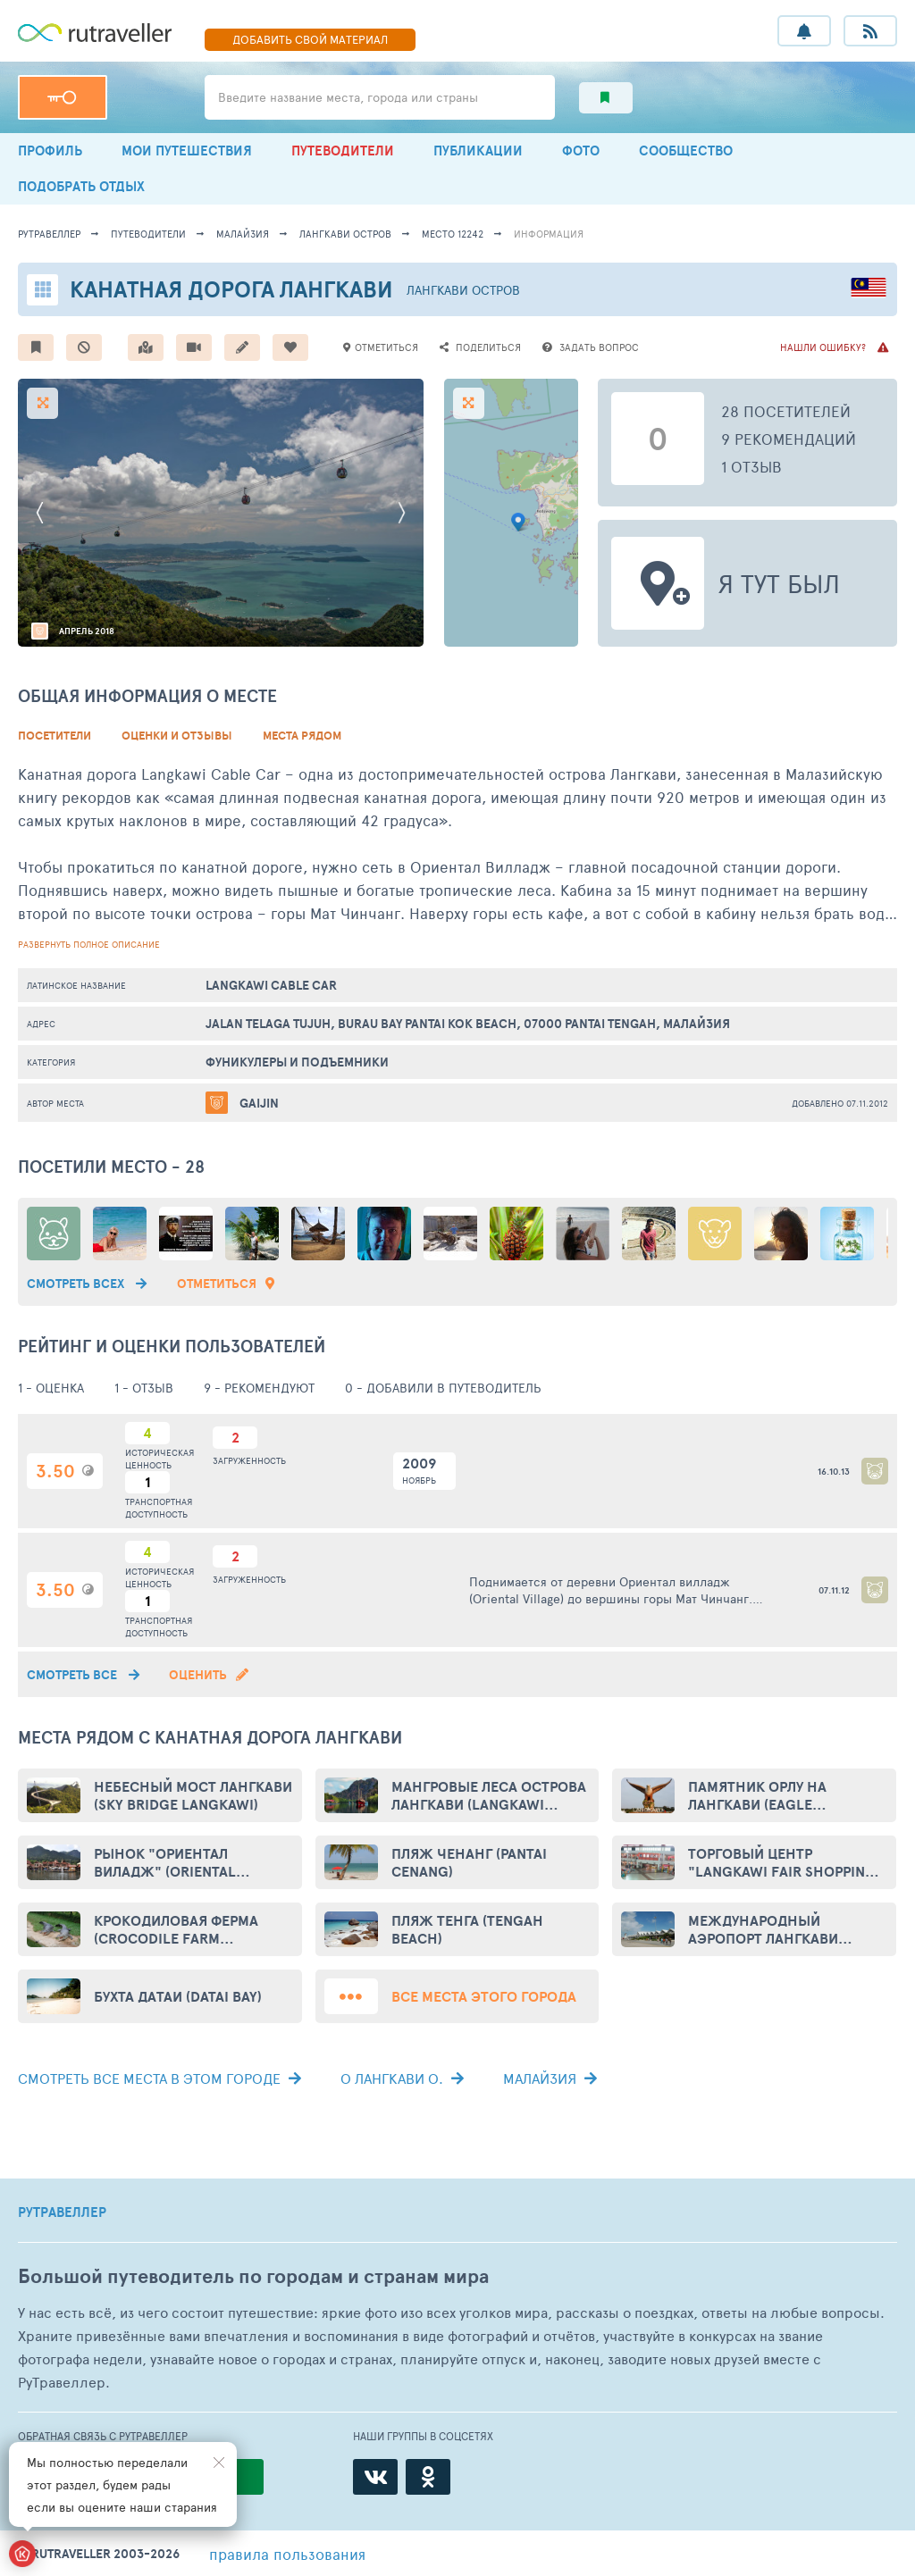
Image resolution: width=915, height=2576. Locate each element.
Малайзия (242, 233)
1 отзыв (751, 466)
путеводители (148, 233)
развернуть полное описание (89, 944)
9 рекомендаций (788, 438)
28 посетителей (786, 411)
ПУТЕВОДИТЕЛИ (342, 150)
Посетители (54, 735)
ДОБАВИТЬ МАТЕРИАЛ (310, 39)
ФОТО (581, 150)
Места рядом (302, 735)
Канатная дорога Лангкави (231, 288)
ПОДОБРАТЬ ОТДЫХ (81, 186)
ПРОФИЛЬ (50, 150)
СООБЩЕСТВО (686, 150)
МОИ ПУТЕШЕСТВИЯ (187, 150)
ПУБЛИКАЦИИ (478, 150)
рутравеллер (49, 233)
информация (548, 233)
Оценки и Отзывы (177, 735)
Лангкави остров (345, 233)
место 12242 (452, 233)
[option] (221, 513)
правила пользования (287, 2553)
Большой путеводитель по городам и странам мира (253, 2276)
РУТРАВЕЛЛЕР (62, 2212)
